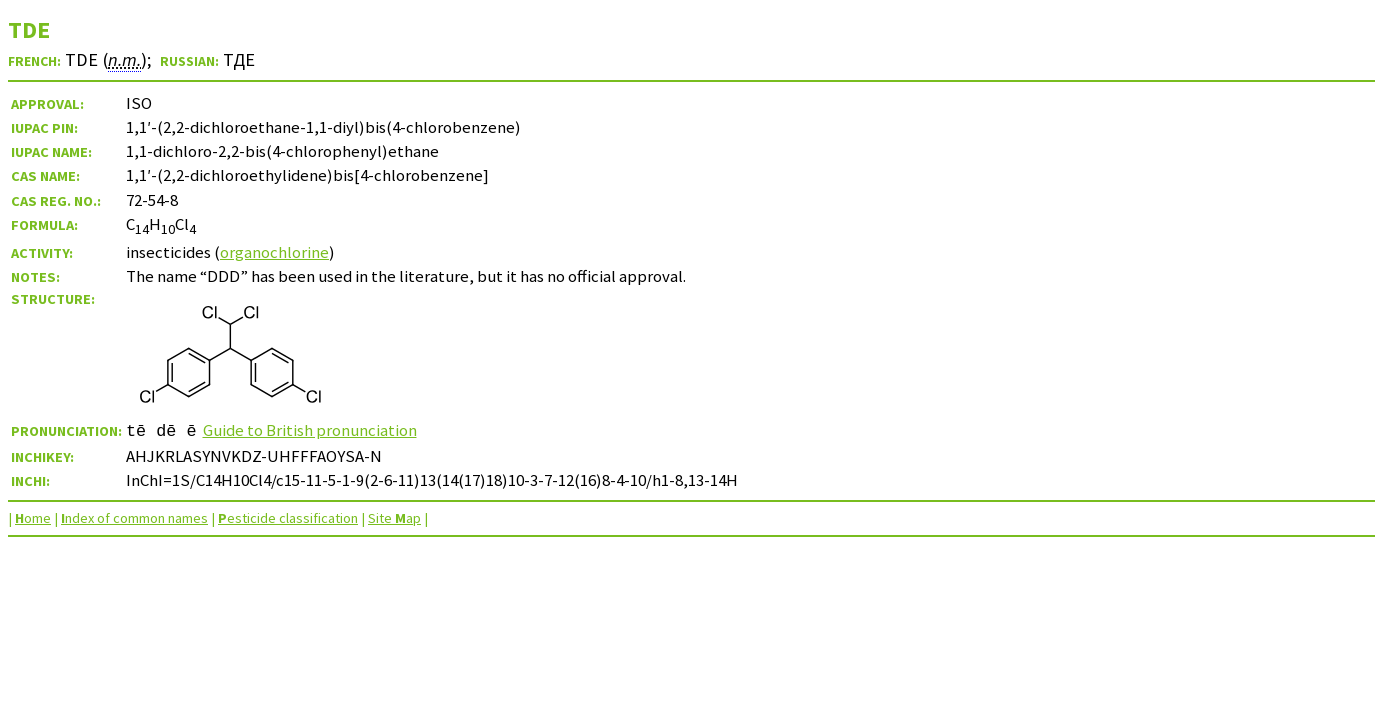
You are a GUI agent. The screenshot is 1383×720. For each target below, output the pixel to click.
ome (33, 518)
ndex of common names (134, 518)
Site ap (394, 518)
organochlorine (274, 252)
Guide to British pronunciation (310, 430)
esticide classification (288, 518)
